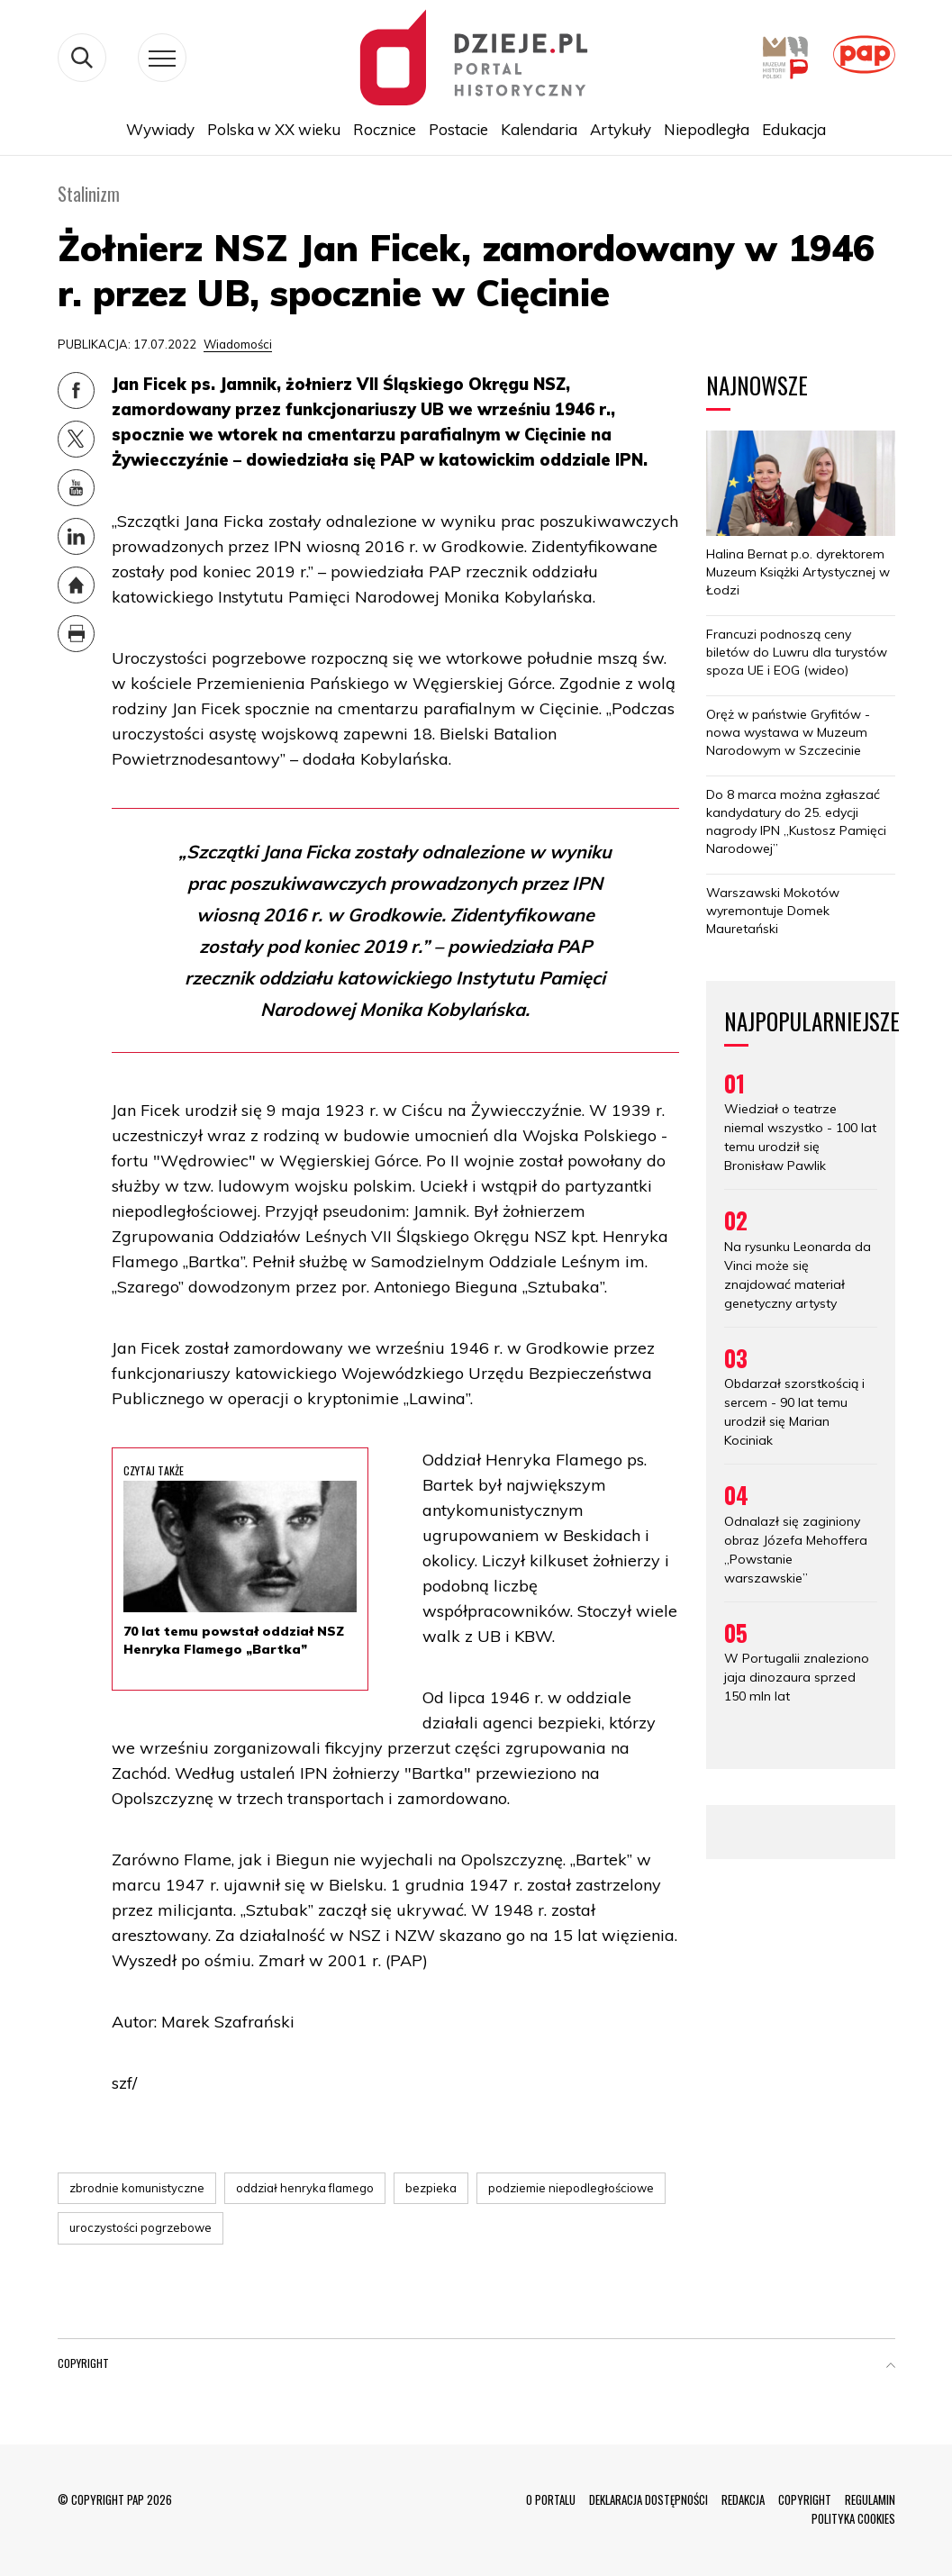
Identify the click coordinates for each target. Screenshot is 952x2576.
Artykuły (620, 129)
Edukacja (794, 129)
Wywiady (160, 129)
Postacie (458, 129)
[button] (890, 2367)
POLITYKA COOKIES (853, 2518)
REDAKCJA (743, 2499)
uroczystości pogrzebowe (140, 2227)
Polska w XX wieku (273, 129)
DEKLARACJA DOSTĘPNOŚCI (648, 2499)
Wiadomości (238, 344)
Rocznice (384, 129)
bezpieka (431, 2188)
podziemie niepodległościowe (571, 2188)
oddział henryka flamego (305, 2188)
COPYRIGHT (804, 2499)
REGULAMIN (870, 2499)
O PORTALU (551, 2499)
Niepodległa (706, 129)
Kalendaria (539, 129)
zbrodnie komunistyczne (136, 2188)
